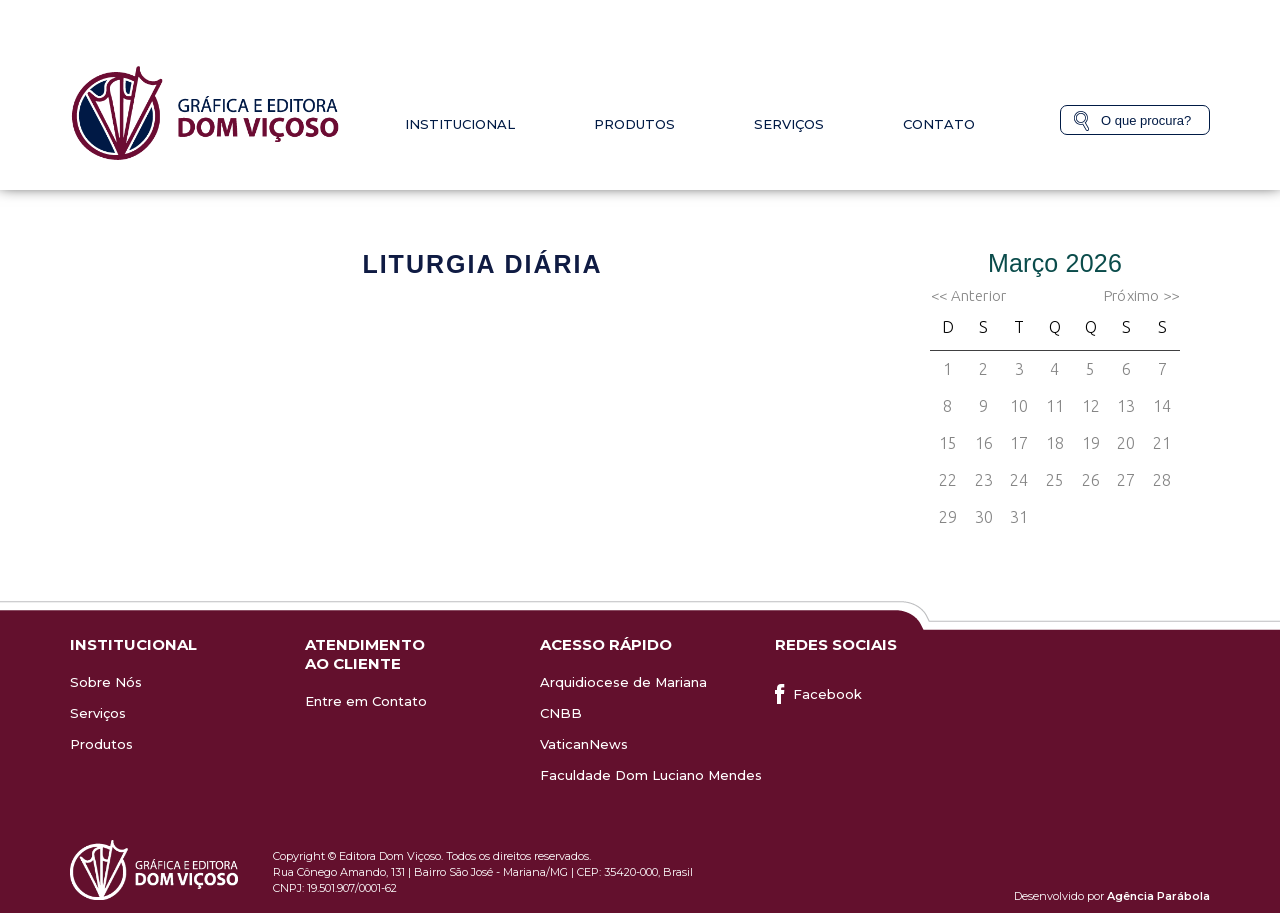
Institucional (460, 124)
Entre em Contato (366, 701)
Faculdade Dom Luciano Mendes (651, 775)
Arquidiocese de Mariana (623, 682)
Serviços (789, 124)
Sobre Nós (106, 682)
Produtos (634, 124)
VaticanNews (584, 744)
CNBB (561, 713)
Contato (939, 124)
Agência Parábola (1158, 896)
